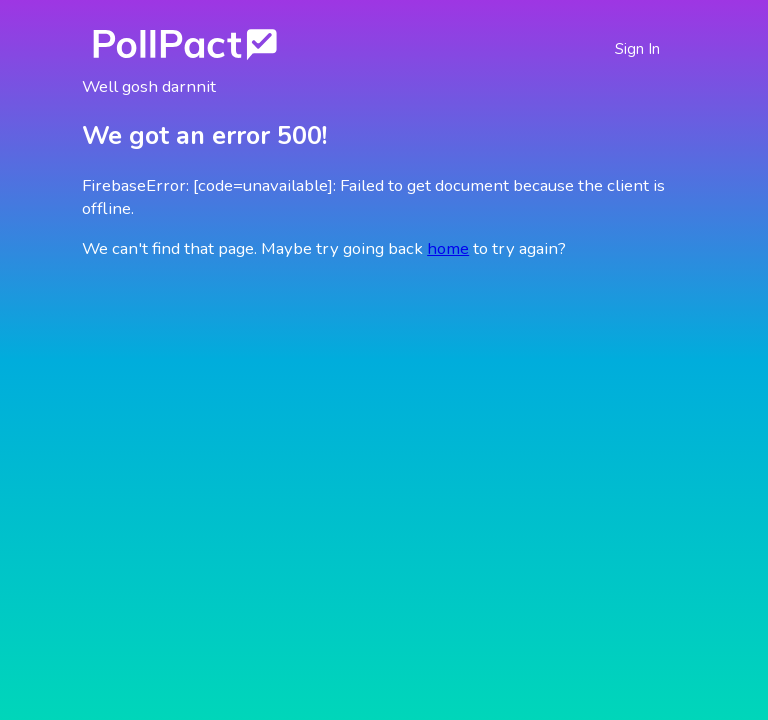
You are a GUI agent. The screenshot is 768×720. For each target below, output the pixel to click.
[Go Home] (185, 43)
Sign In (637, 49)
